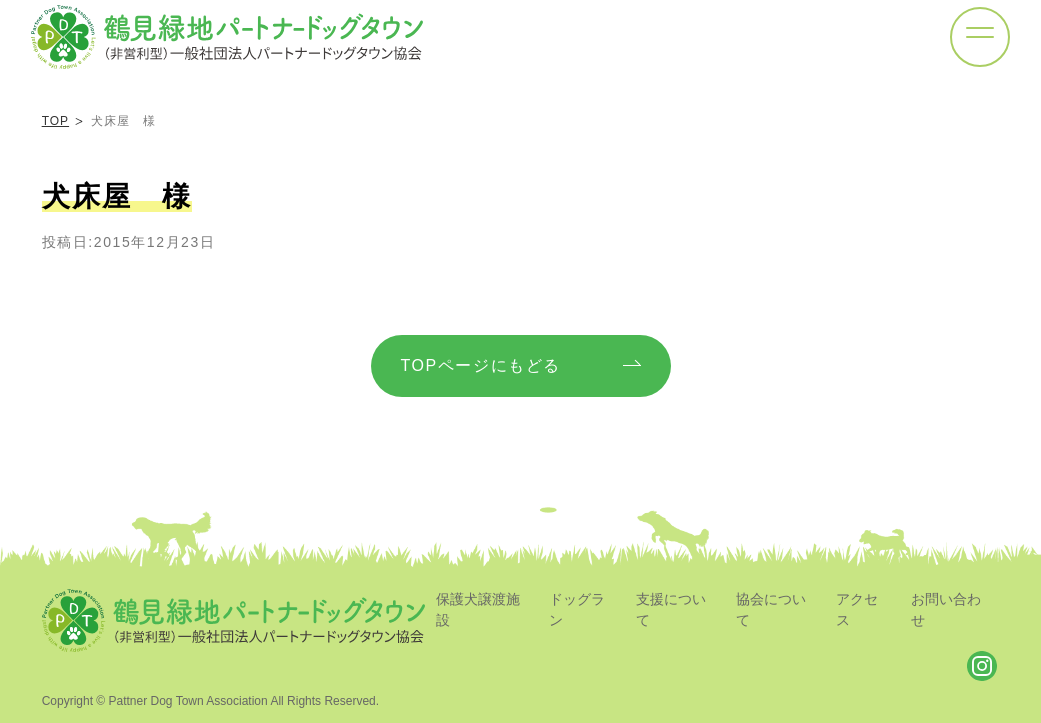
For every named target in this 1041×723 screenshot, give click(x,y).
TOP (55, 121)
